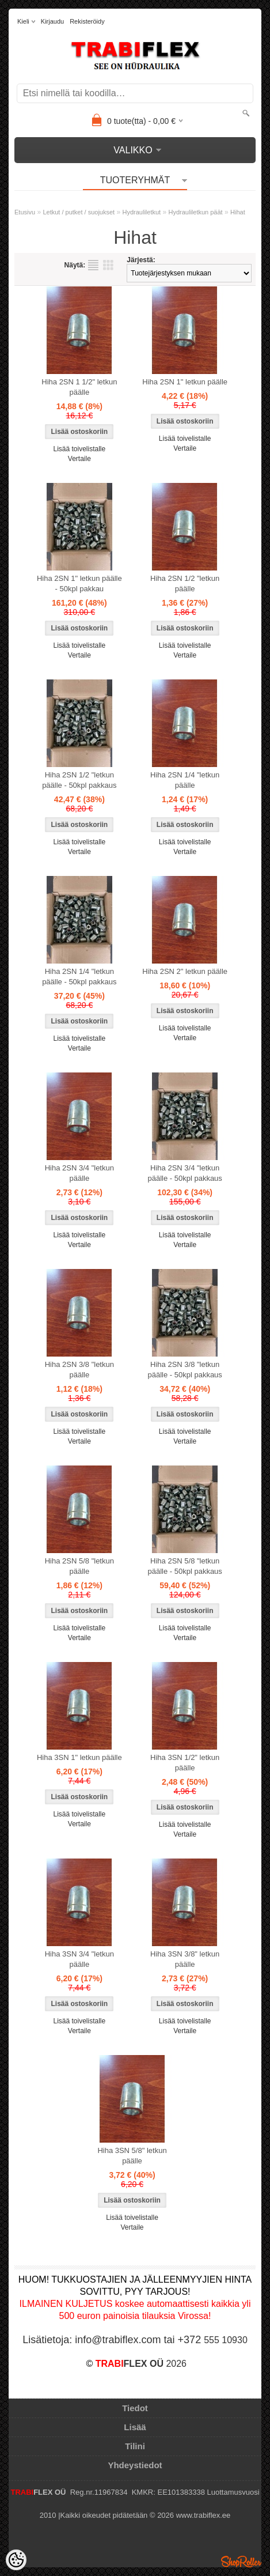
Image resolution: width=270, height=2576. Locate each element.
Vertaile (79, 459)
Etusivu (24, 212)
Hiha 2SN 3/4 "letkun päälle (79, 1173)
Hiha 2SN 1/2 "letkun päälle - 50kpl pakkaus (79, 780)
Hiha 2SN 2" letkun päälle (184, 971)
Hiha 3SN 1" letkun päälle (79, 1757)
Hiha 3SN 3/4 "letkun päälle (79, 1959)
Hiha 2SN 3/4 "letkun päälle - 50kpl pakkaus (184, 1173)
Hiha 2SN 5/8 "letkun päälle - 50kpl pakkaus (184, 1566)
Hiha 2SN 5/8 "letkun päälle (79, 1566)
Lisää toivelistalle (79, 449)
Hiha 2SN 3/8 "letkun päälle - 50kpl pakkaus (184, 1369)
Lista (93, 265)
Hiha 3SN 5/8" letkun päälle (131, 2155)
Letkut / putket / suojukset (79, 212)
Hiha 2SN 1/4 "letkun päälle (184, 780)
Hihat (237, 212)
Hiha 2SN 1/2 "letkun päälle (184, 583)
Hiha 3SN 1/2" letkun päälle (184, 1762)
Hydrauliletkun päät (196, 212)
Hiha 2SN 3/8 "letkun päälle (79, 1369)
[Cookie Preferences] (16, 2559)
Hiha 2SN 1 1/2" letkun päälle (79, 386)
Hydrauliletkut (142, 212)
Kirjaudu (52, 21)
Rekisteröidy (87, 21)
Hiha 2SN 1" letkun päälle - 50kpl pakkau (79, 583)
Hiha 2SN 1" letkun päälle (184, 381)
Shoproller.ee (241, 2561)
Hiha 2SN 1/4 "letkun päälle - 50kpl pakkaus (79, 976)
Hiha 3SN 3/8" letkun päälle (184, 1959)
